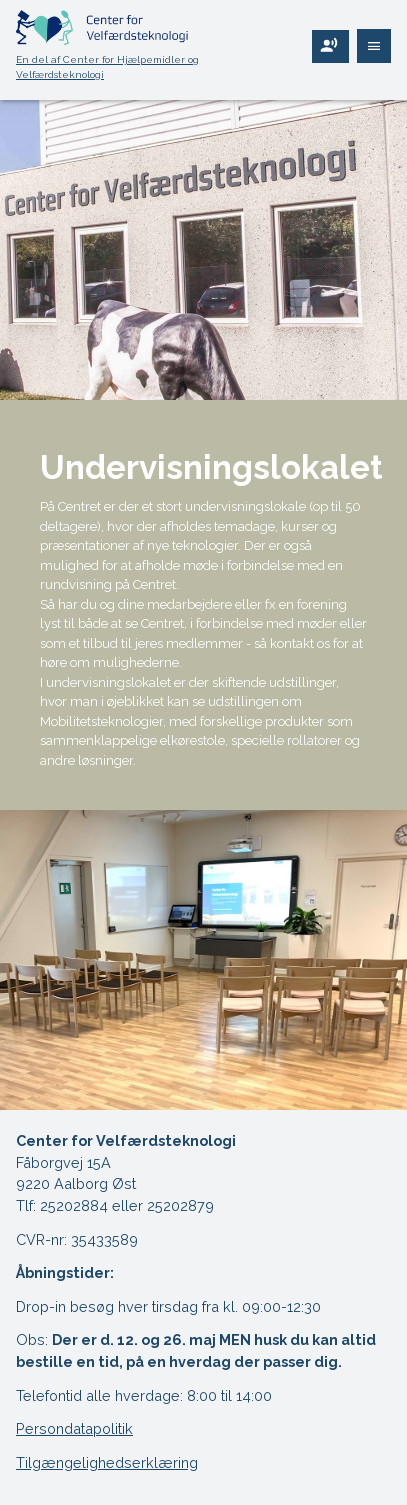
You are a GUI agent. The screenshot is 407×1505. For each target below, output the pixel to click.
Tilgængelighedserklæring (107, 1462)
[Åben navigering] (374, 46)
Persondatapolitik (74, 1428)
